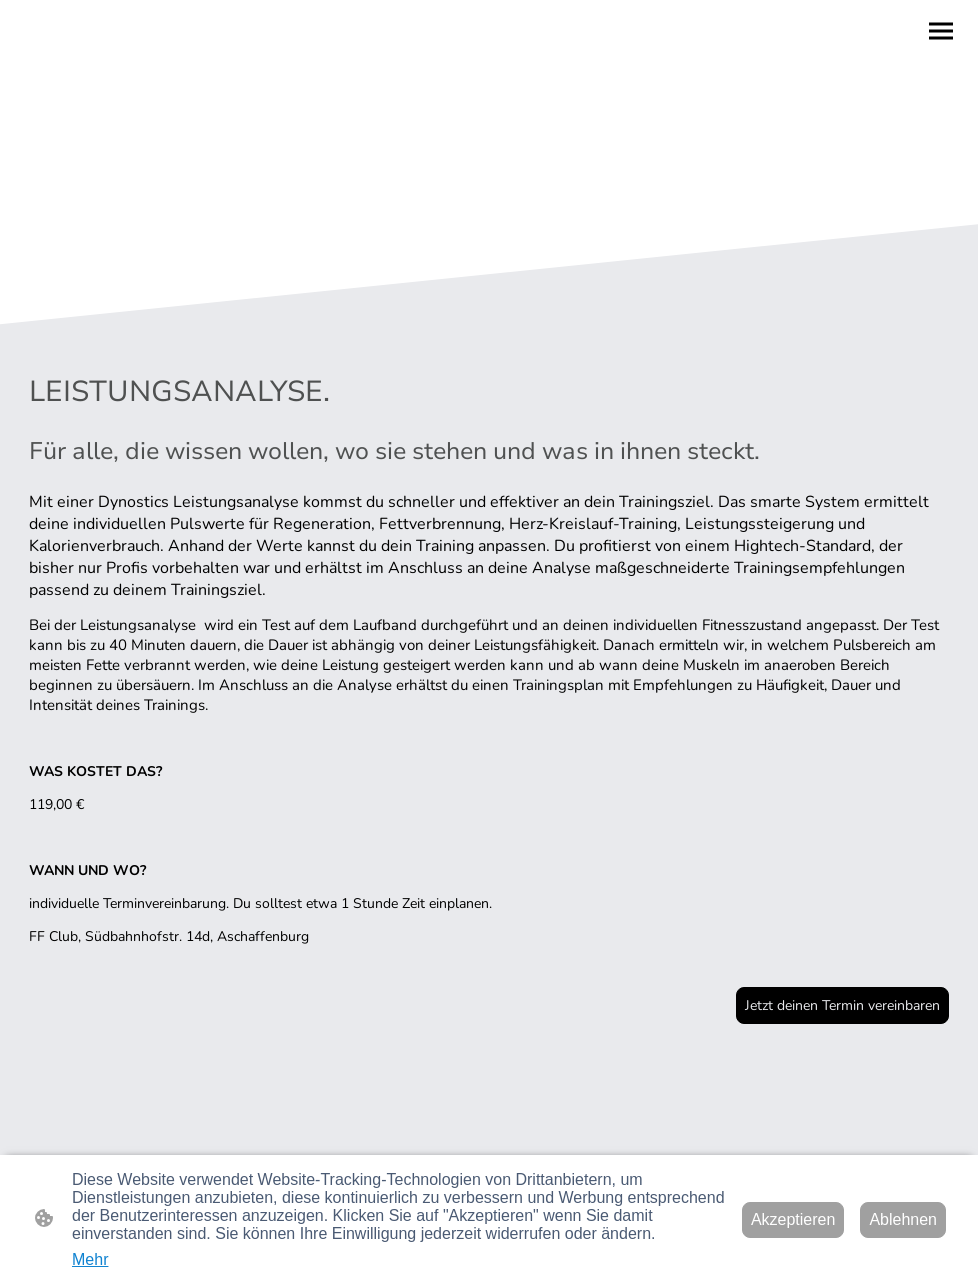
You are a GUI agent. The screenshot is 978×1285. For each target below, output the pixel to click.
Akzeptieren (793, 1219)
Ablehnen (903, 1219)
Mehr (90, 1259)
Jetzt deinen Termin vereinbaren (842, 1005)
